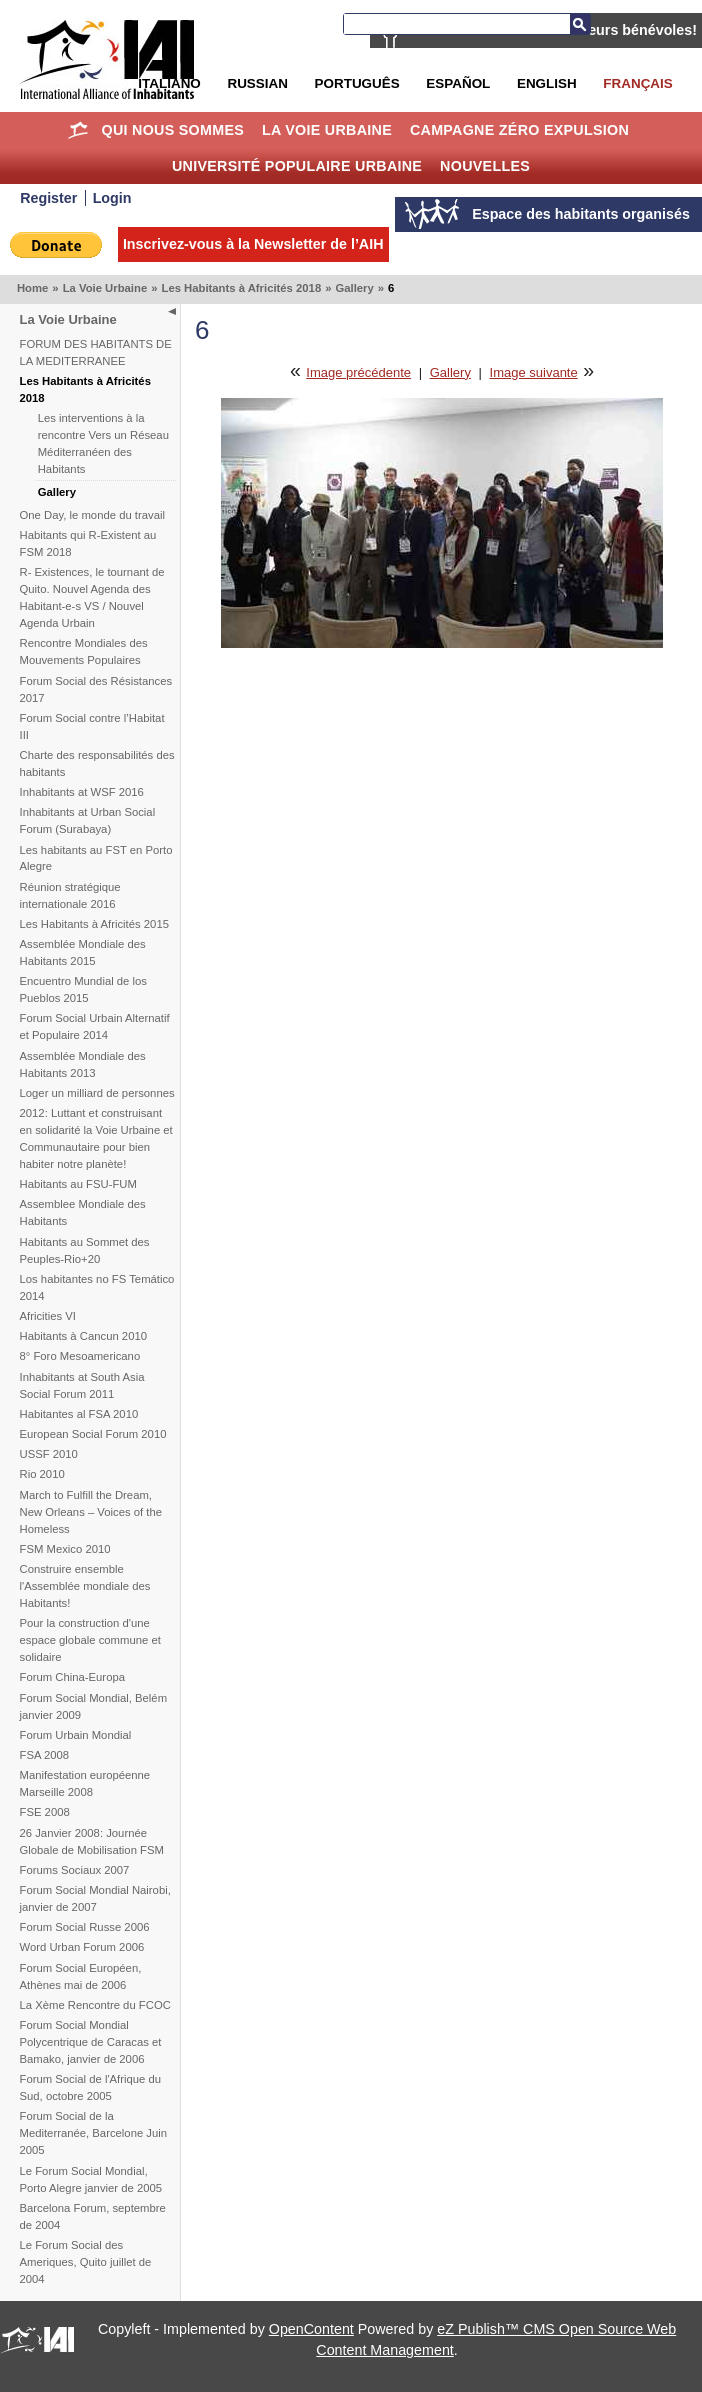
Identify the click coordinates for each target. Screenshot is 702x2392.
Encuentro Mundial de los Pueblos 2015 (83, 989)
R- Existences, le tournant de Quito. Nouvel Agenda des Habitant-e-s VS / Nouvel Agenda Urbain (92, 597)
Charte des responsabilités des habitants (97, 763)
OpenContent (311, 2329)
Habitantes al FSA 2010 (79, 1414)
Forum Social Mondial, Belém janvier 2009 (94, 1706)
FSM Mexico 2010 (65, 1549)
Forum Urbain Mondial (76, 1735)
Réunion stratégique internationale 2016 (70, 895)
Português (357, 83)
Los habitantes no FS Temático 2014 (97, 1287)
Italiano (169, 83)
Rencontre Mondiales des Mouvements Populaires (84, 651)
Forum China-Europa (72, 1677)
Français (637, 83)
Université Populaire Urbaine (297, 166)
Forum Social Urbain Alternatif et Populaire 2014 (95, 1026)
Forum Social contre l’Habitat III (92, 726)
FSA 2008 (45, 1755)
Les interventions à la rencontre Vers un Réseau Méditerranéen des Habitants (103, 443)
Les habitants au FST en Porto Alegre (96, 858)
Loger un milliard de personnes (97, 1093)
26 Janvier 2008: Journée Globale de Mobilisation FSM (92, 1841)
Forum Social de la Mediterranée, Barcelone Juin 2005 (94, 2133)
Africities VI (48, 1316)
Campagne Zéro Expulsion (519, 130)
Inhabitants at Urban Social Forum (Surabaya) (88, 820)
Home (78, 130)
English (547, 83)
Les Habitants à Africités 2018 (241, 288)
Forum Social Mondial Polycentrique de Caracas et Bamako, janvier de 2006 (91, 2042)
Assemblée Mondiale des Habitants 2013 (83, 1064)
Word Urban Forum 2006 (82, 1947)
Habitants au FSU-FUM (78, 1184)
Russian (257, 83)
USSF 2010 (49, 1454)
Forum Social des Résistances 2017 (96, 689)
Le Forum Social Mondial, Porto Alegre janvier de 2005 (91, 2179)
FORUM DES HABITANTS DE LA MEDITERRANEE (96, 352)
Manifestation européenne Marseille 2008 (85, 1783)
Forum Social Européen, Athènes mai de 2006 (81, 1976)
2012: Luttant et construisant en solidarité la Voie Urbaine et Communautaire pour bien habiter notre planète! (96, 1138)
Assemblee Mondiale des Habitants (83, 1212)
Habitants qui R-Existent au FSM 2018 (88, 543)
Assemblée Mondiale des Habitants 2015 (83, 952)
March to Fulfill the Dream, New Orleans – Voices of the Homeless (91, 1512)
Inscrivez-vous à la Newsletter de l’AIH (253, 244)
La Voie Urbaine (327, 130)
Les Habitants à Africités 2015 (94, 924)
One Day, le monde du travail (92, 515)
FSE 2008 (45, 1812)
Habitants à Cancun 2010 (84, 1336)
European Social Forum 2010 (93, 1434)
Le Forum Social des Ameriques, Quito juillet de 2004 (86, 2262)
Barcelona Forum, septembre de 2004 (93, 2216)
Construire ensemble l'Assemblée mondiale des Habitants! (85, 1586)
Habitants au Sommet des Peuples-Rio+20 (85, 1250)
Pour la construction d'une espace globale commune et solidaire (90, 1640)
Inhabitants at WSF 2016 (82, 792)
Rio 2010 (42, 1474)
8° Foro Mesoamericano (80, 1356)
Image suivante (534, 372)
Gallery (354, 288)
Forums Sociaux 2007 (75, 1870)
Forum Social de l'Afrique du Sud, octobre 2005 (91, 2087)
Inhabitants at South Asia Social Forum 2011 (82, 1385)
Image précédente (358, 372)
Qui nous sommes (173, 130)
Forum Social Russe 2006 (85, 1927)
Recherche (580, 24)
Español (458, 83)
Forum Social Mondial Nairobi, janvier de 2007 (95, 1898)
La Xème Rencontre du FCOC (95, 2005)
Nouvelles (485, 166)
